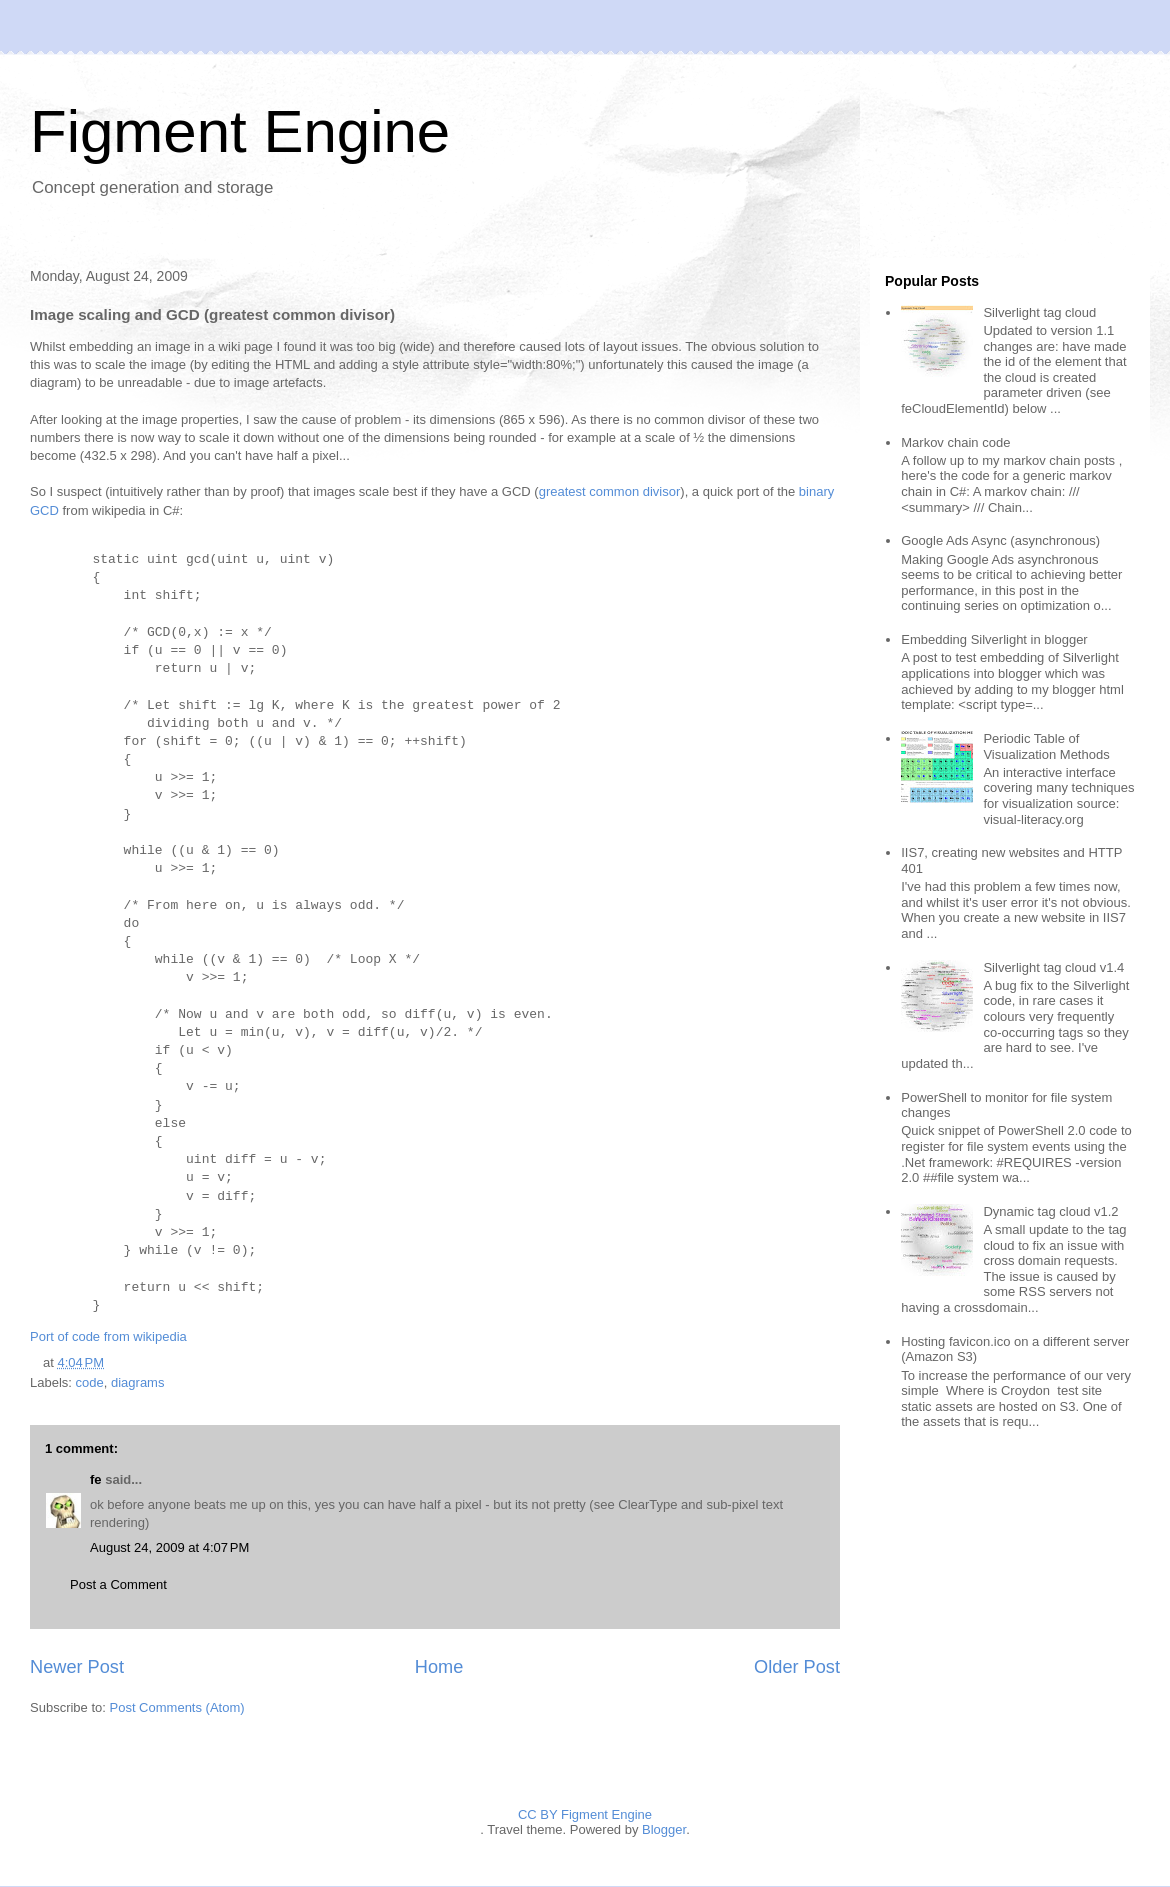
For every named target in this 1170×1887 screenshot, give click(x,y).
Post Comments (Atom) (177, 1707)
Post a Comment (118, 1584)
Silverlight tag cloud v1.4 (1053, 967)
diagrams (137, 1382)
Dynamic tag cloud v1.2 (1050, 1211)
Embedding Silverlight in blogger (994, 639)
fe (96, 1479)
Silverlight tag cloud (1039, 312)
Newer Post (77, 1667)
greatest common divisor (610, 491)
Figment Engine (240, 131)
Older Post (797, 1667)
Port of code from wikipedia (108, 1336)
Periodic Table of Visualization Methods (1046, 746)
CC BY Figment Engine (585, 1814)
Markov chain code (955, 442)
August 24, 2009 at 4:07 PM (169, 1547)
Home (439, 1667)
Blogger (664, 1829)
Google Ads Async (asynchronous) (1000, 540)
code (90, 1382)
